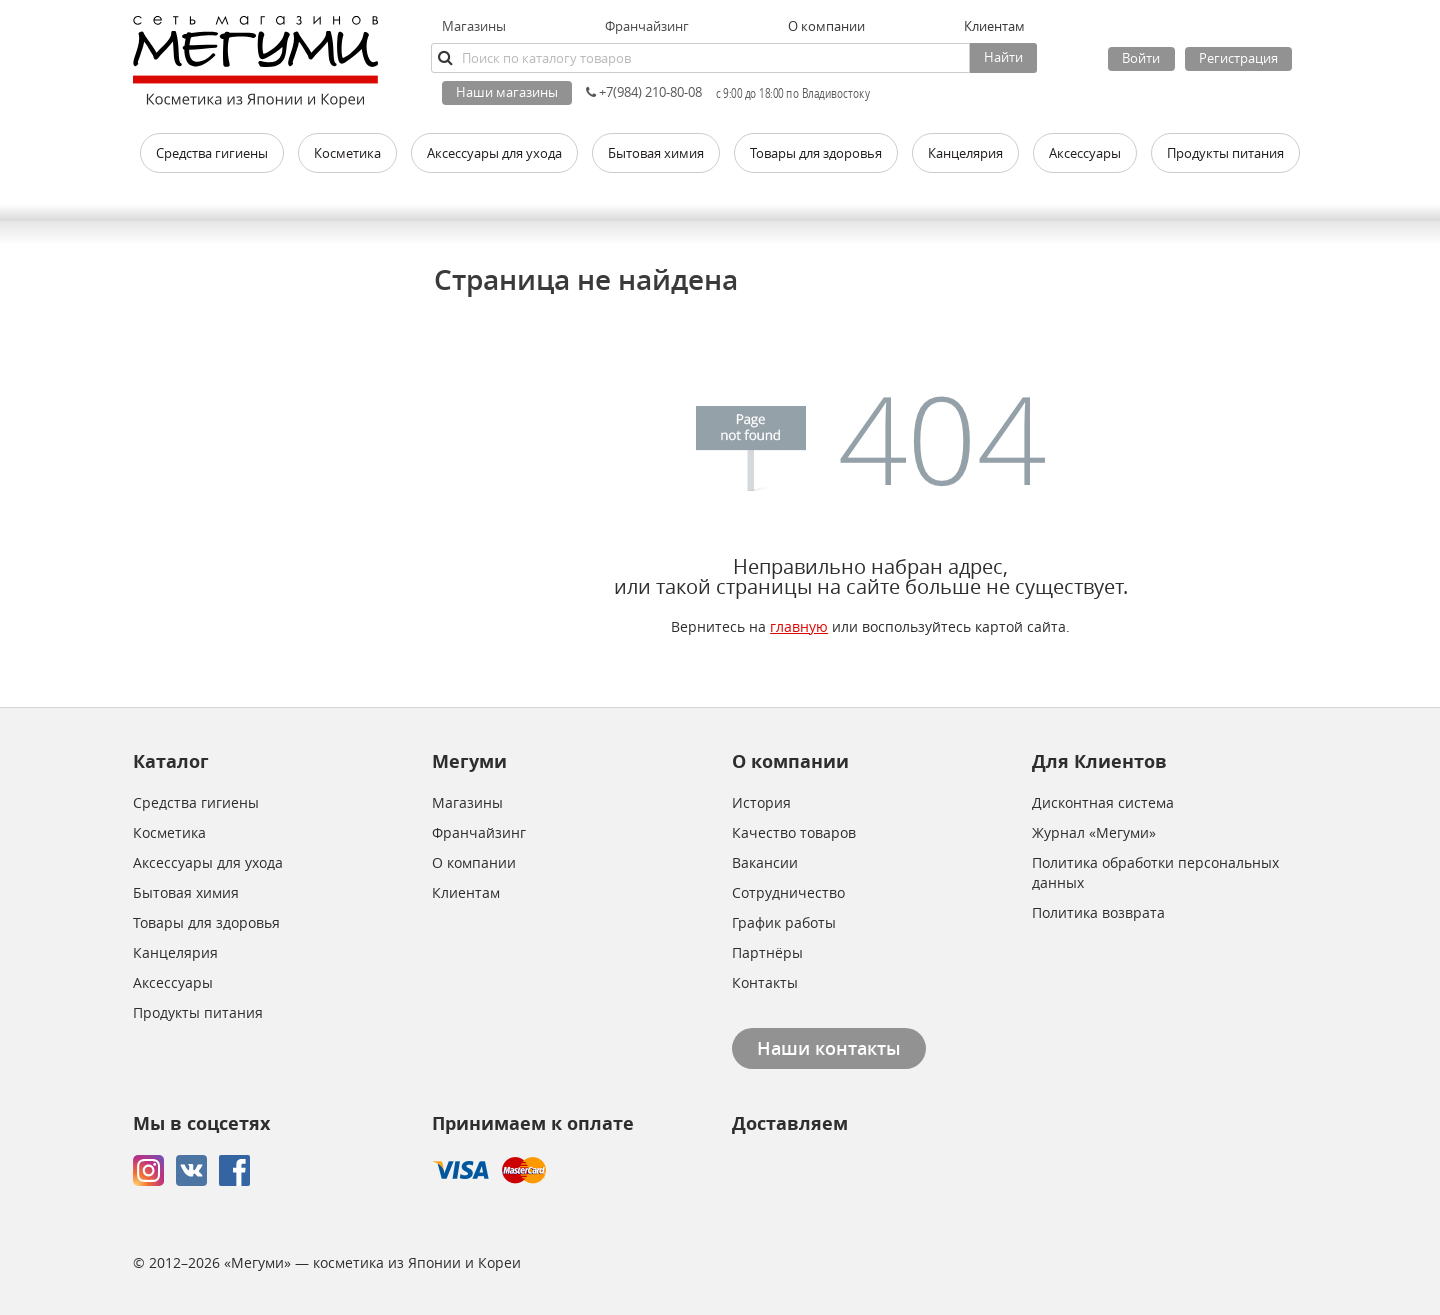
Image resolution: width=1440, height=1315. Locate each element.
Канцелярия (175, 952)
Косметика (169, 832)
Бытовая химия (186, 892)
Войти (1141, 58)
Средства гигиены (196, 802)
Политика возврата (1098, 912)
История (761, 802)
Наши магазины (507, 92)
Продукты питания (198, 1012)
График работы (784, 922)
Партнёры (767, 952)
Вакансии (765, 862)
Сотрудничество (788, 892)
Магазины (474, 26)
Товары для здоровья (206, 922)
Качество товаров (794, 832)
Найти (1003, 57)
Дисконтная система (1103, 802)
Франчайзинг (647, 26)
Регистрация (1238, 58)
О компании (474, 862)
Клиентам (466, 892)
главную (799, 626)
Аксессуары (173, 982)
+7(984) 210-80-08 (644, 92)
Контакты (765, 982)
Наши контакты (829, 1048)
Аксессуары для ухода (208, 862)
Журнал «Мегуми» (1094, 832)
